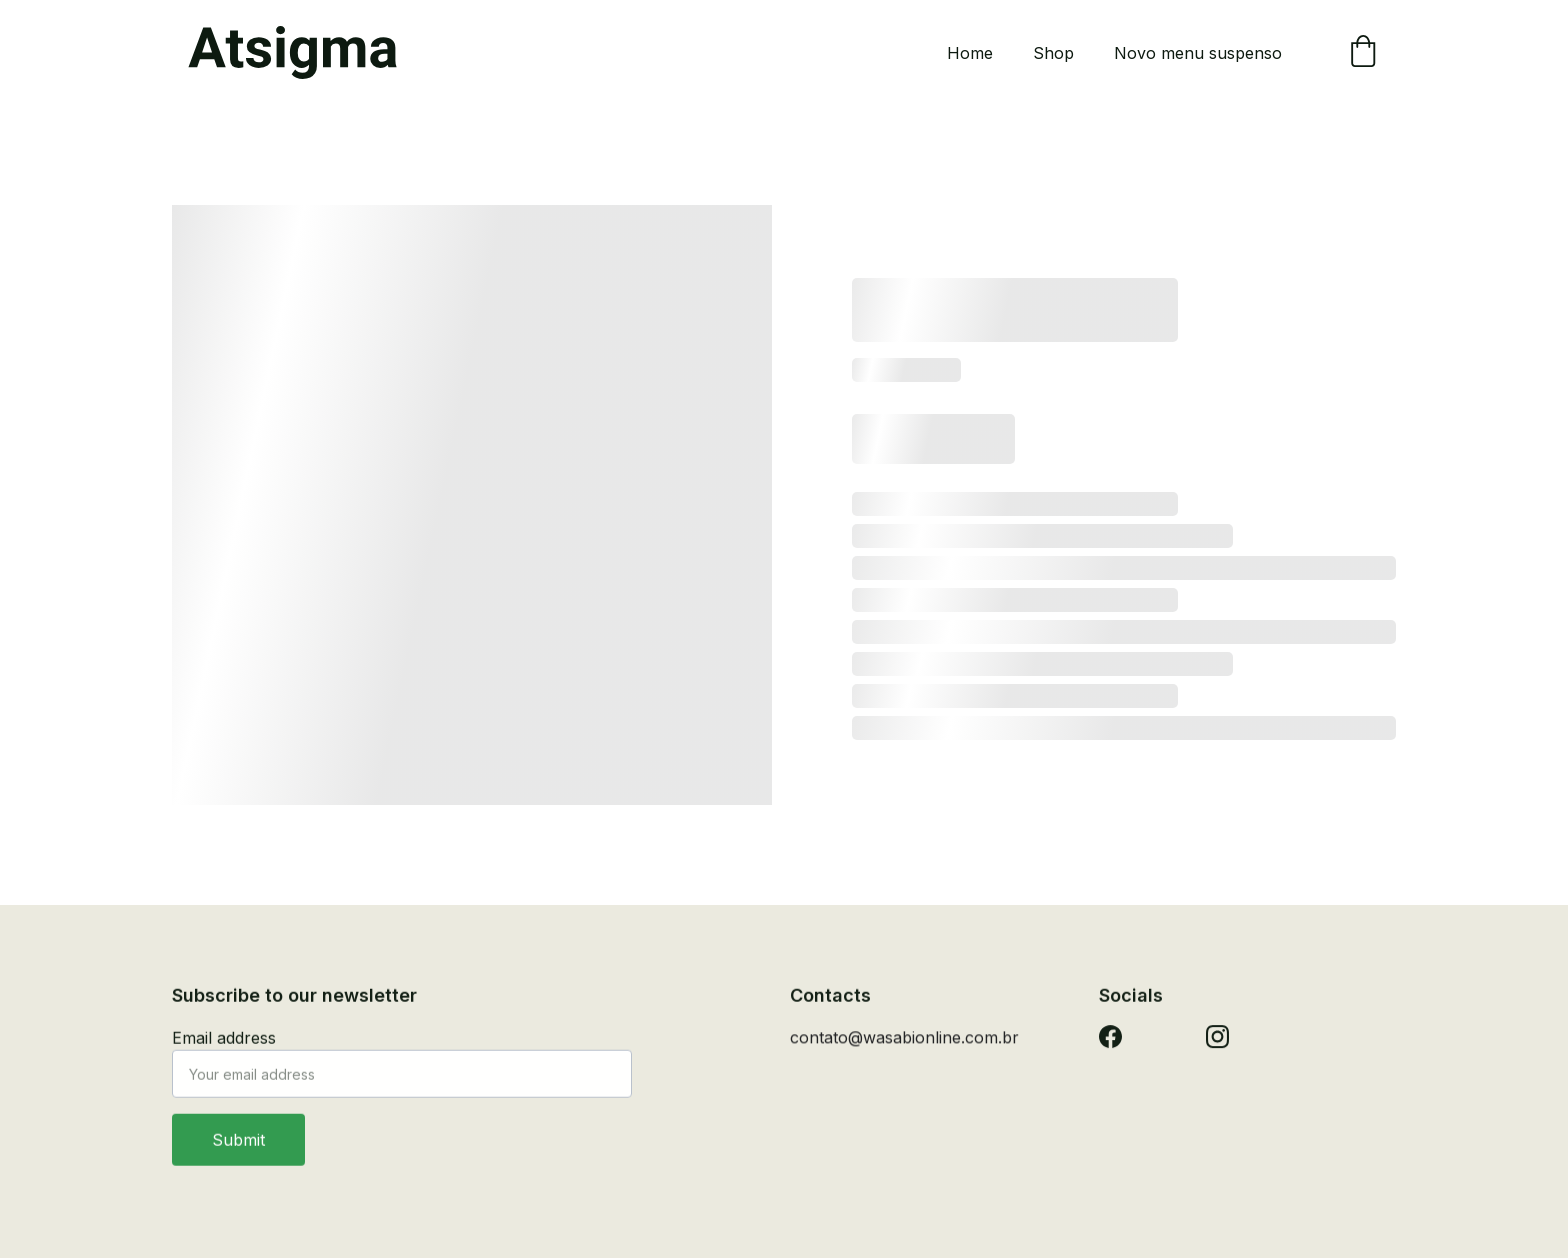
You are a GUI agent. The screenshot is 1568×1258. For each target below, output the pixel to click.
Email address (224, 1050)
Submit (238, 1152)
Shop (1053, 53)
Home (970, 53)
